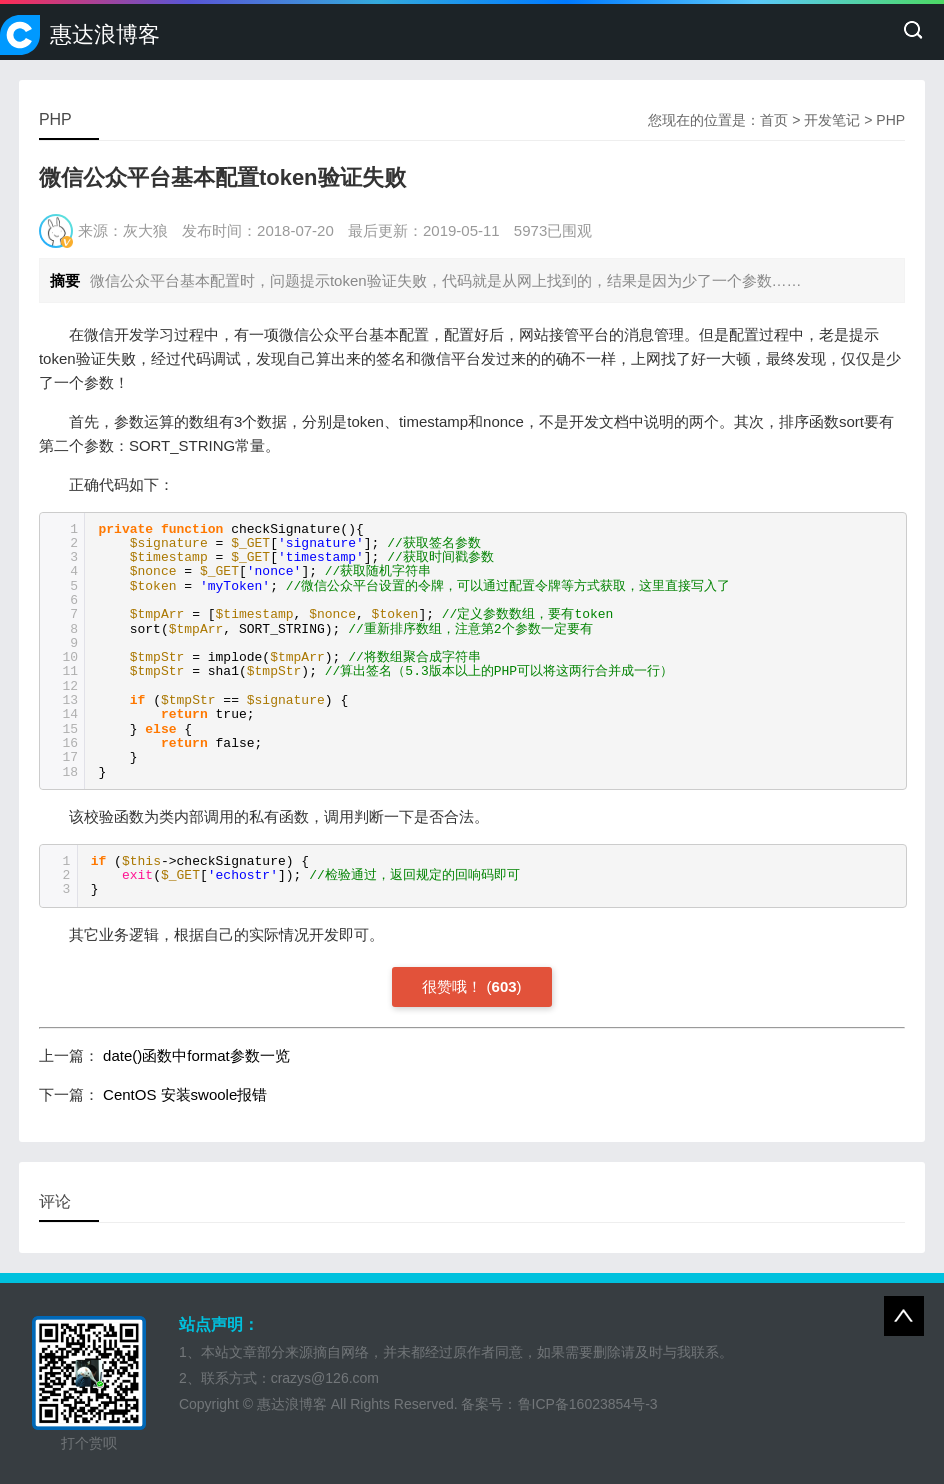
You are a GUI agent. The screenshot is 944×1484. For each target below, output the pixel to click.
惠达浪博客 (105, 34)
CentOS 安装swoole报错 (185, 1094)
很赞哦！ (452, 986)
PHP (890, 120)
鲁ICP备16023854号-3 (588, 1404)
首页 (774, 120)
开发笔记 (832, 120)
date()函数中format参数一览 (196, 1055)
